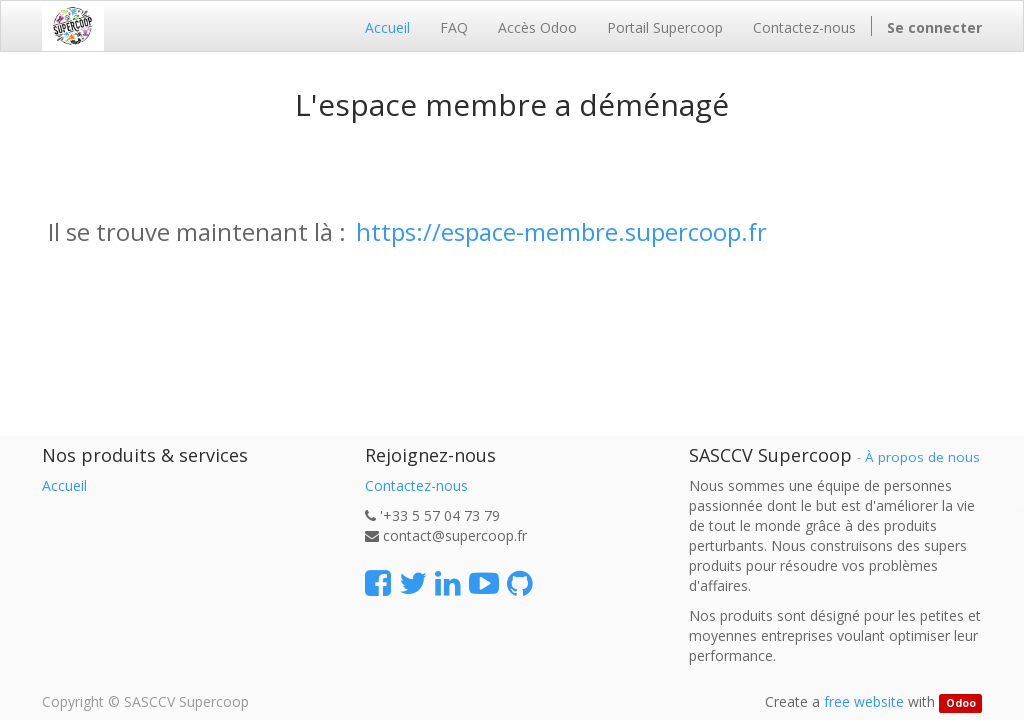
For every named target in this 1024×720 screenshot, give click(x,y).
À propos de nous (922, 457)
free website (864, 701)
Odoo (961, 703)
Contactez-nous (416, 485)
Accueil (64, 485)
